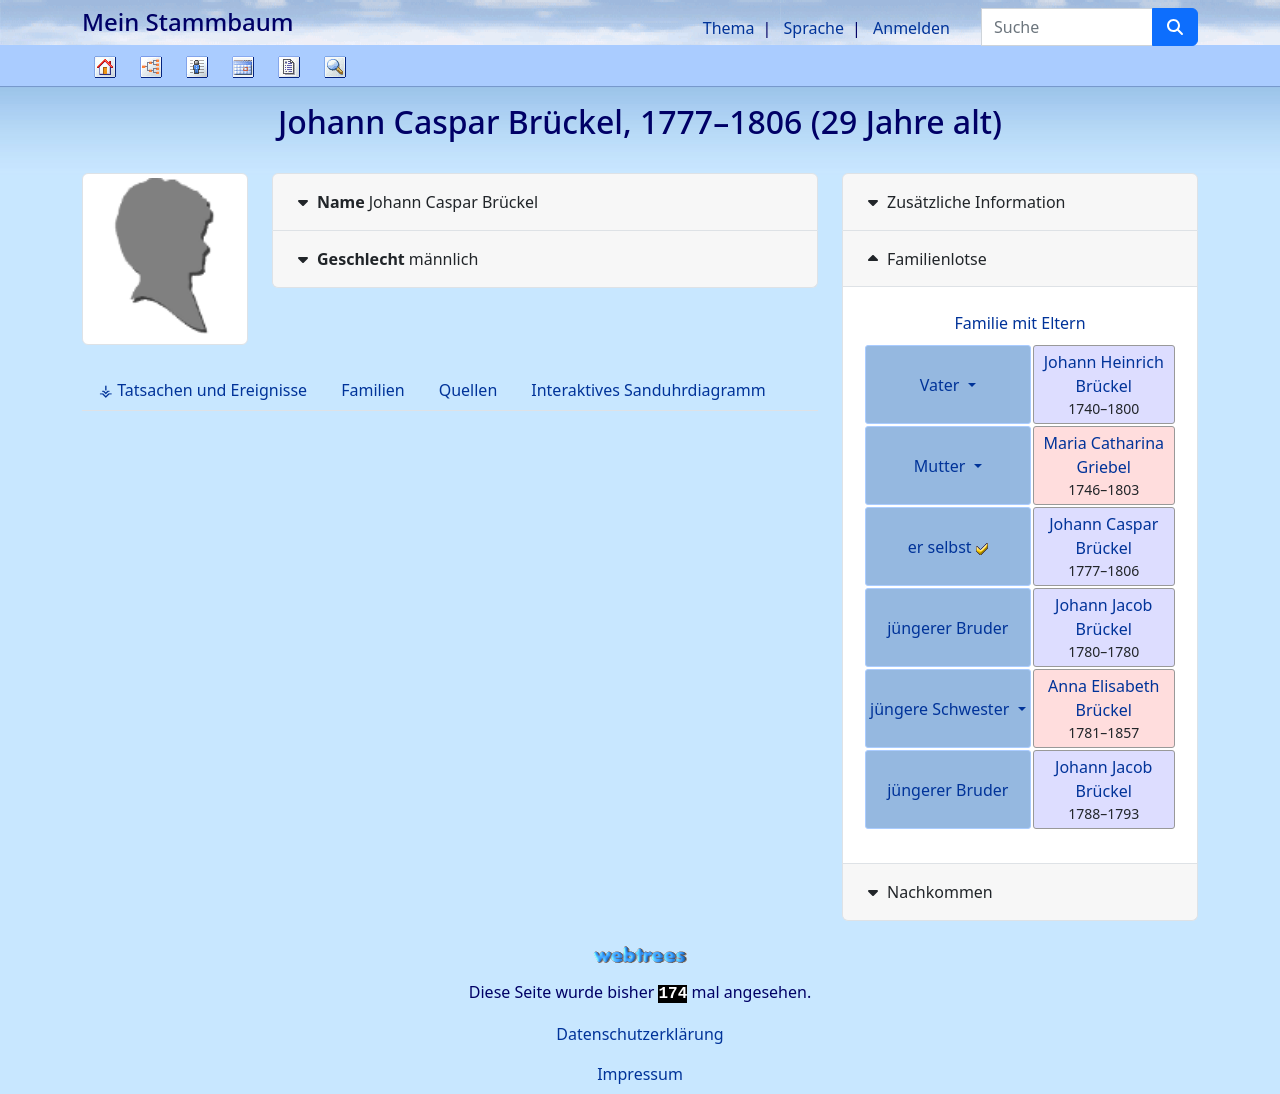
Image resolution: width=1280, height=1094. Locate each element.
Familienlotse (925, 259)
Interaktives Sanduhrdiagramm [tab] (648, 390)
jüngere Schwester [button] (941, 709)
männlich (385, 259)
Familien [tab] (373, 390)
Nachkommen (928, 892)
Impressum (640, 1074)
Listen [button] (197, 67)
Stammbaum (105, 85)
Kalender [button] (243, 67)
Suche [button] (335, 67)
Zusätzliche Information (964, 202)
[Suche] (1175, 27)
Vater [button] (942, 385)
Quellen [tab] (468, 390)
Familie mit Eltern (1019, 323)
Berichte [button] (289, 67)
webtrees (640, 955)
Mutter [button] (942, 466)
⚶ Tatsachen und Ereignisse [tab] (203, 390)
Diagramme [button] (151, 67)
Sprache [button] (814, 28)
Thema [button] (729, 28)
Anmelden (911, 28)
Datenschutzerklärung (639, 1034)
